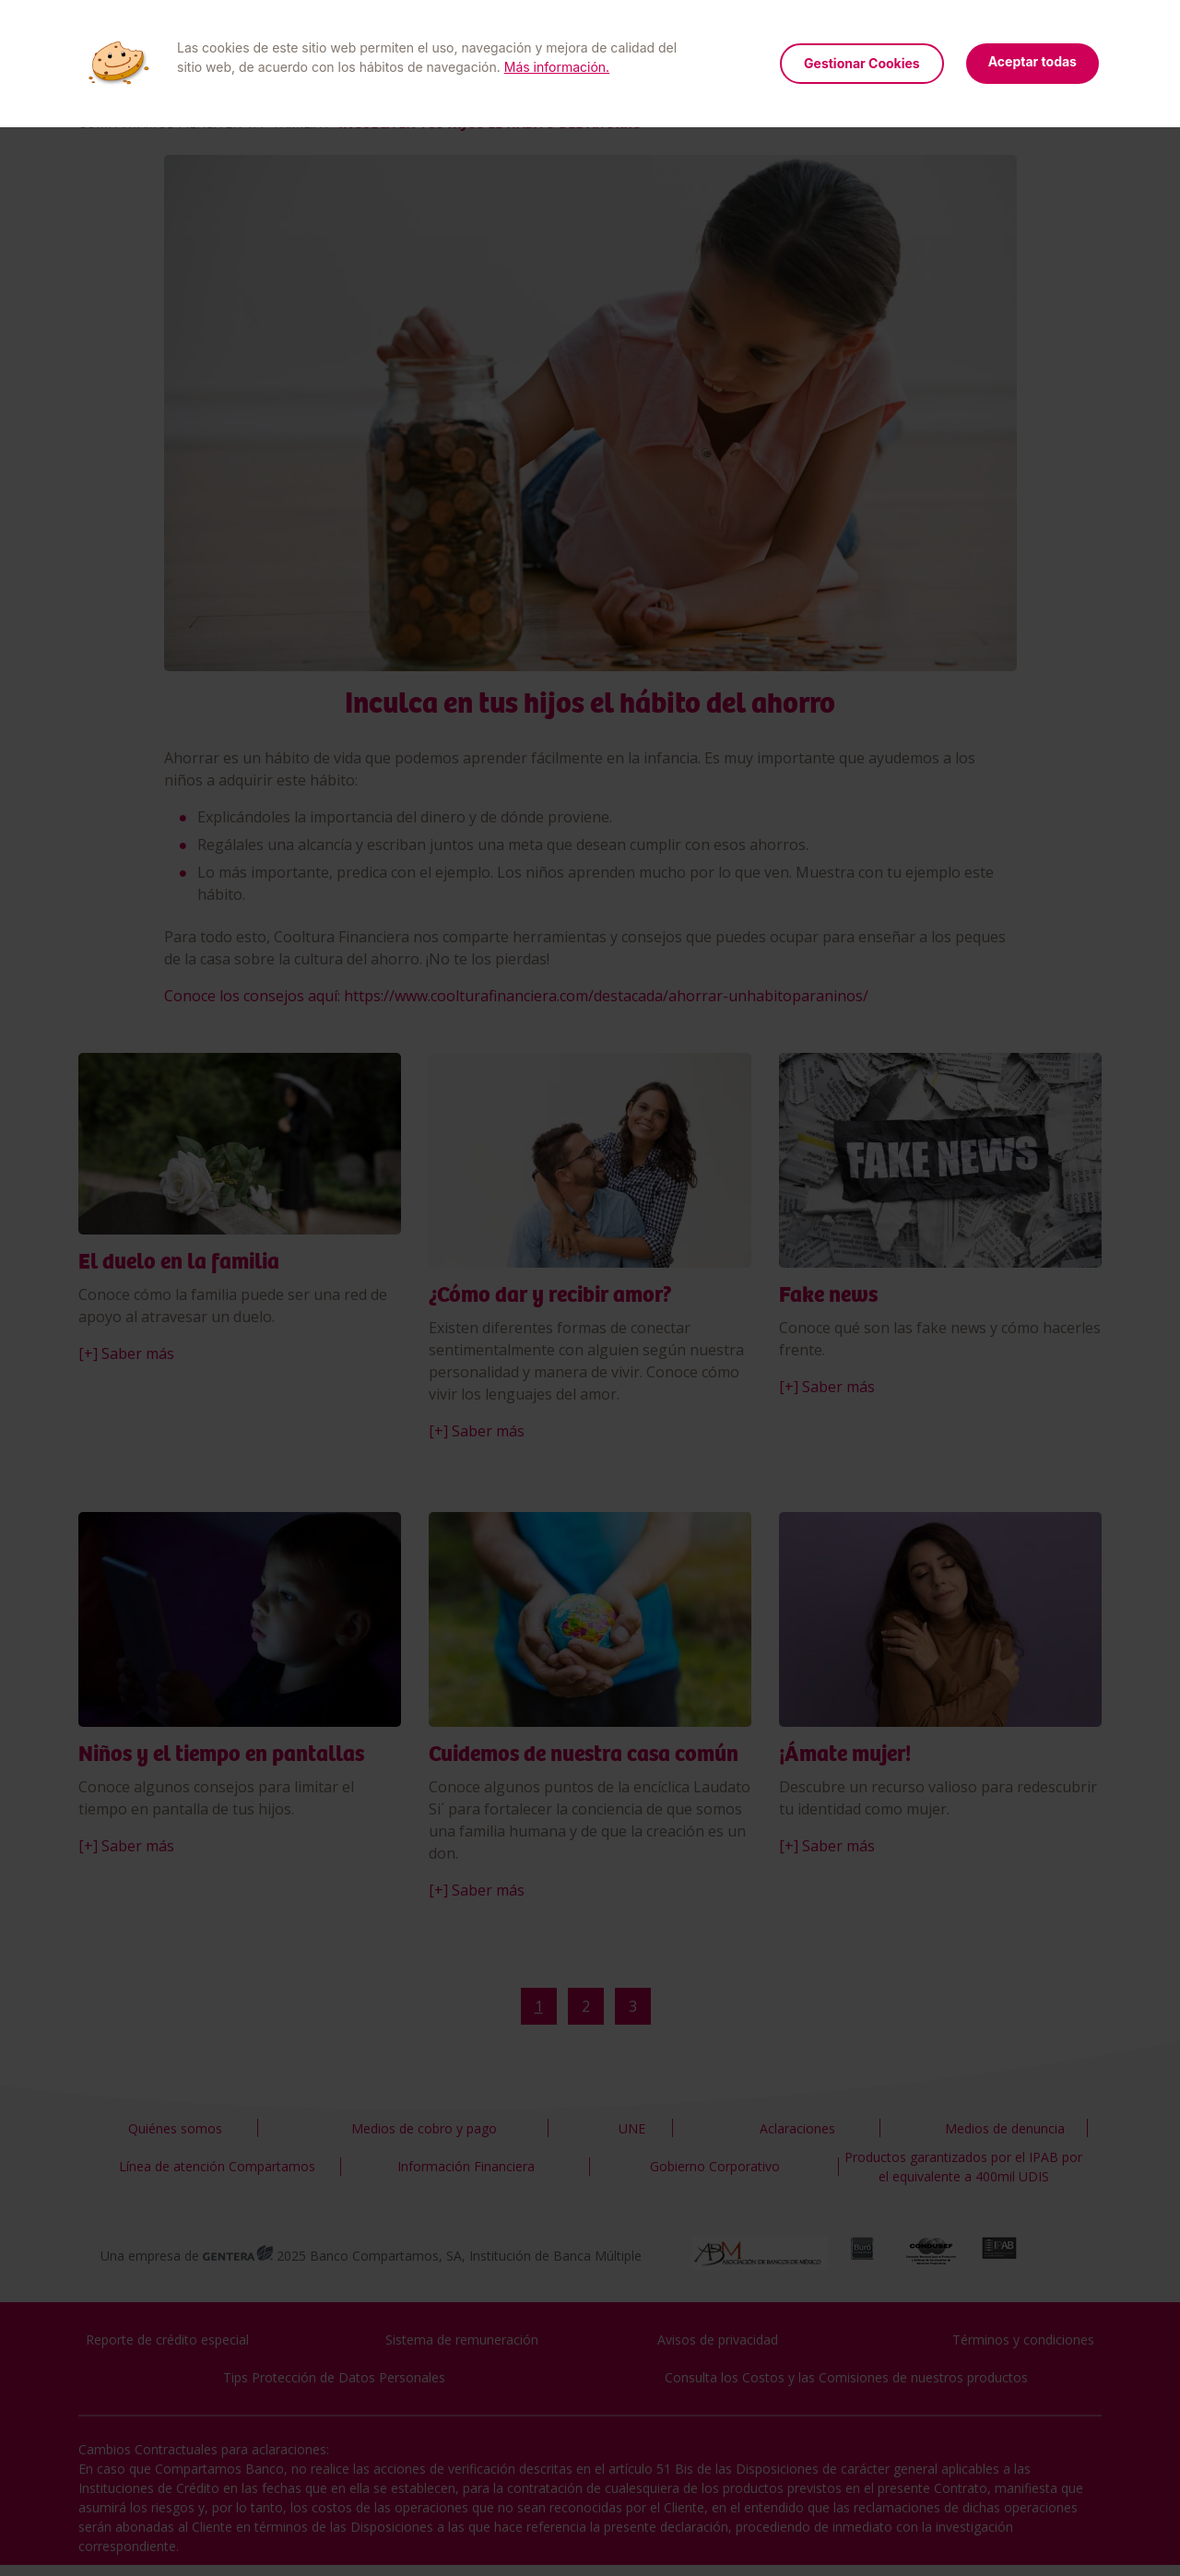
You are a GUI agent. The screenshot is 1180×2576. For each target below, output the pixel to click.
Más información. (556, 67)
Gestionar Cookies (862, 63)
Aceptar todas (1032, 61)
